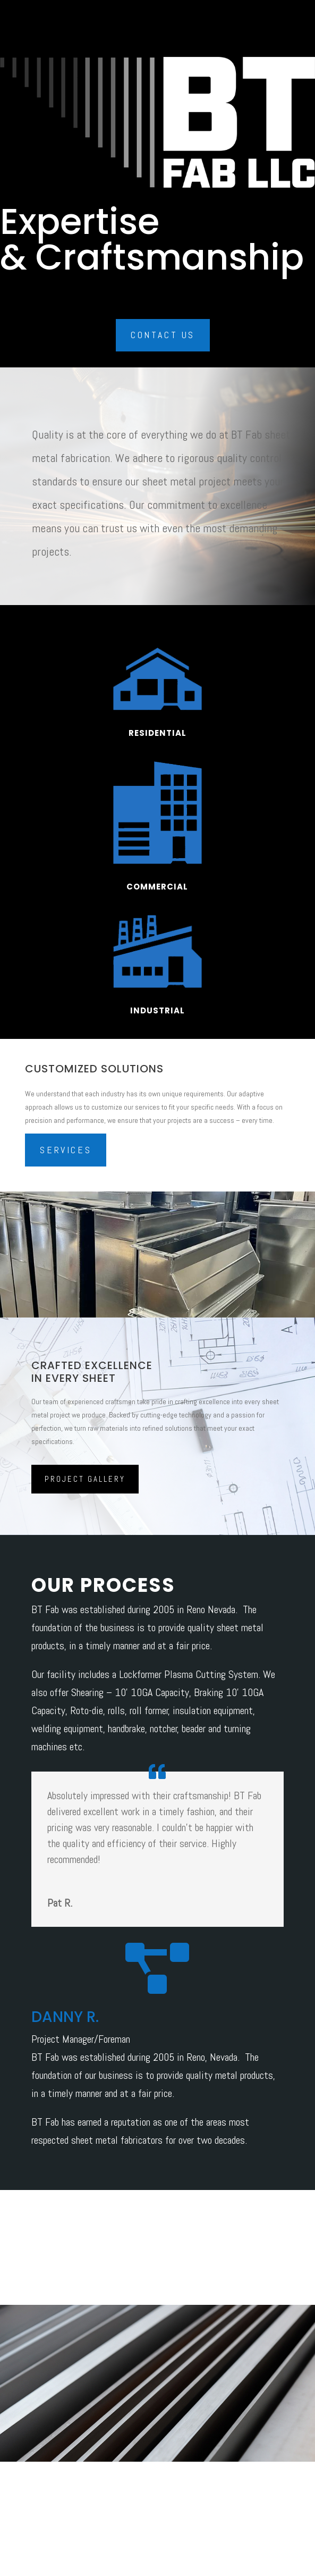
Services (65, 1150)
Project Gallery (85, 1479)
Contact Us (163, 335)
